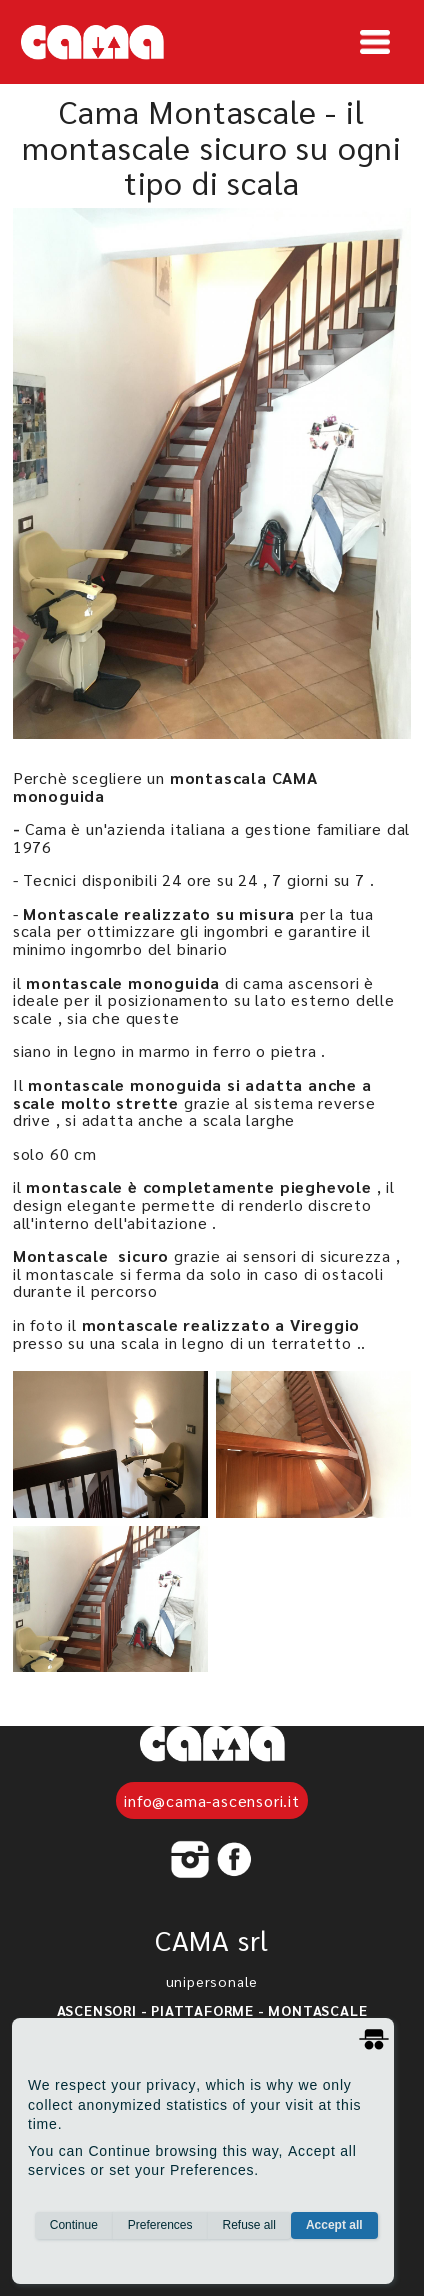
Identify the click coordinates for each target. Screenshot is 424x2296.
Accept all (334, 2225)
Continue (74, 2225)
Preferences (160, 2225)
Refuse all (249, 2225)
